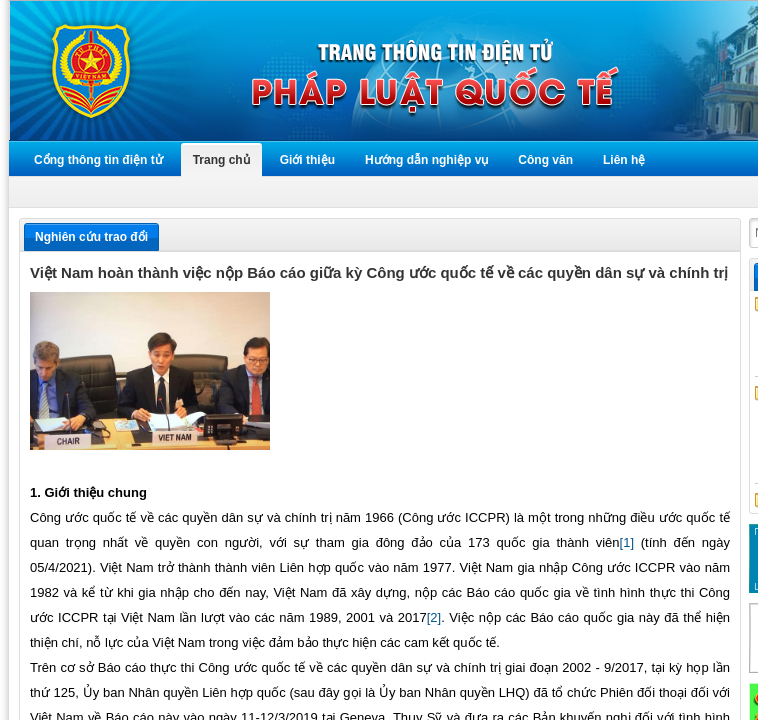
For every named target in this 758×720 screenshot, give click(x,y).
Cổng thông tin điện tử (98, 160)
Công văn (545, 160)
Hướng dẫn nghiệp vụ (426, 160)
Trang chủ (221, 160)
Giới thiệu (307, 160)
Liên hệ (624, 160)
